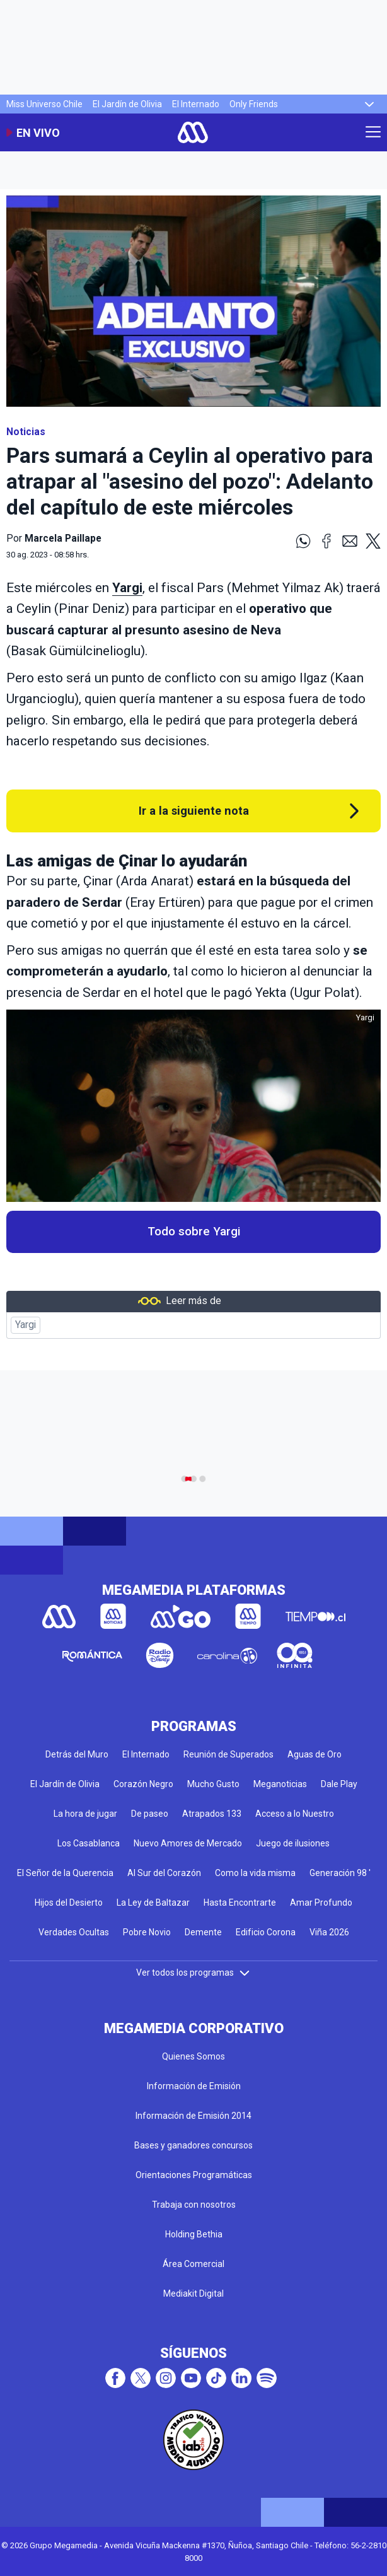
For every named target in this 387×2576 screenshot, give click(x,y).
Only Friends (253, 104)
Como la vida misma (255, 1873)
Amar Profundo (321, 1902)
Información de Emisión (194, 2086)
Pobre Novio (147, 1932)
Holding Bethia (193, 2234)
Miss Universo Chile (44, 104)
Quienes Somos (193, 2056)
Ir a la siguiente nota (194, 810)
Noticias (25, 432)
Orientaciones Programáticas (194, 2175)
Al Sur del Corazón (164, 1873)
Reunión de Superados (228, 1754)
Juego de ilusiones (293, 1843)
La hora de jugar (85, 1814)
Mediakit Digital (193, 2293)
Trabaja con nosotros (194, 2205)
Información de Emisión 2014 (193, 2116)
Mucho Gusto (213, 1784)
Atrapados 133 (211, 1814)
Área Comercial (193, 2264)
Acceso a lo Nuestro (294, 1814)
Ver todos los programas (193, 1972)
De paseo (149, 1814)
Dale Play (339, 1784)
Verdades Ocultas (73, 1932)
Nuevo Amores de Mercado (188, 1843)
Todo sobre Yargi (193, 1231)
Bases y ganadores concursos (193, 2145)
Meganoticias (280, 1784)
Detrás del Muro (76, 1754)
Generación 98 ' (340, 1873)
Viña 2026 (329, 1932)
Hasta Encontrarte (240, 1902)
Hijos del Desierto (69, 1902)
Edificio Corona (266, 1932)
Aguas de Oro (314, 1754)
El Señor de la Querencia (65, 1873)
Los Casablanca (88, 1843)
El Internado (195, 104)
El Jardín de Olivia (127, 104)
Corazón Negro (143, 1784)
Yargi (25, 1325)
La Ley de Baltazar (153, 1902)
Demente (203, 1932)
